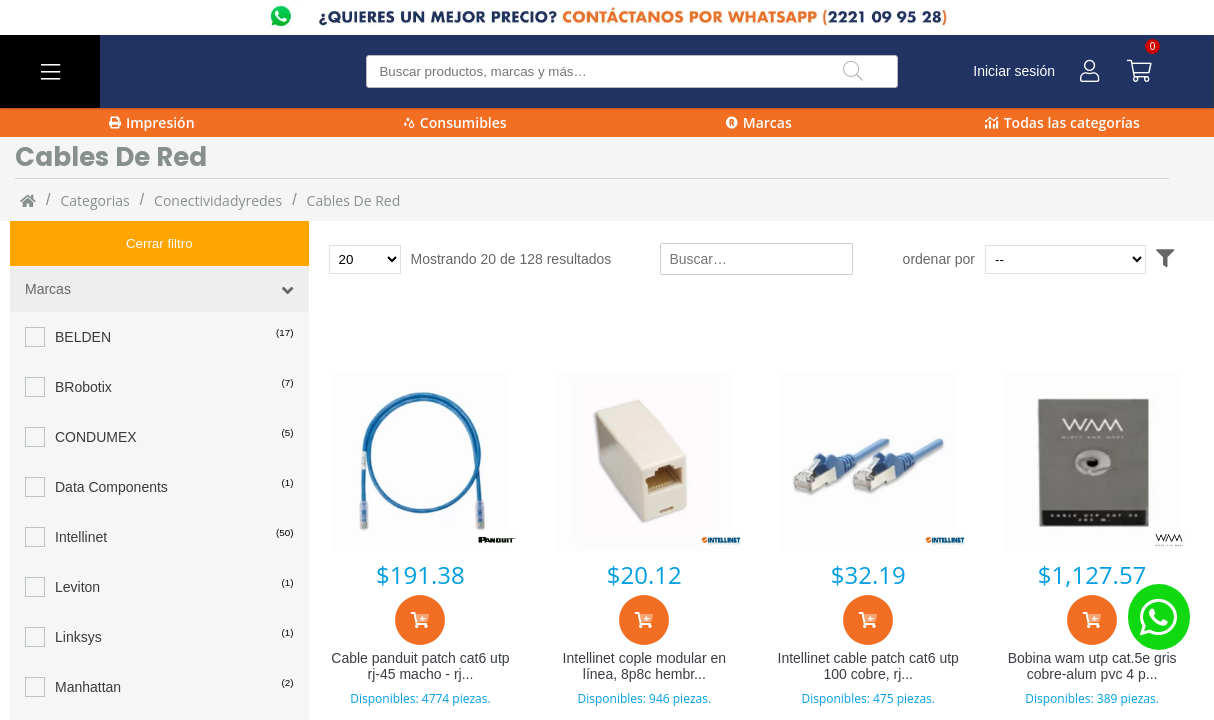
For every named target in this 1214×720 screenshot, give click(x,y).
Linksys (78, 592)
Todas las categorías (1062, 122)
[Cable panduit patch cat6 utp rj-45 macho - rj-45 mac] (421, 462)
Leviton (77, 542)
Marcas (759, 122)
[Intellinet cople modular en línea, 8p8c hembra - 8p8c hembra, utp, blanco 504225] (644, 462)
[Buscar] (853, 71)
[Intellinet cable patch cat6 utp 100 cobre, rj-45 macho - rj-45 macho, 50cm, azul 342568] (868, 462)
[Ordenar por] (1103, 259)
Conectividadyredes (218, 200)
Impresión (152, 122)
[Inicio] (28, 200)
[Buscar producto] (631, 71)
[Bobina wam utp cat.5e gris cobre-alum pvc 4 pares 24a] (1092, 462)
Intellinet (81, 492)
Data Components (111, 442)
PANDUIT (85, 692)
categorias (94, 200)
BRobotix (83, 342)
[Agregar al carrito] (420, 620)
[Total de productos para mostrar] (365, 259)
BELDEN (83, 292)
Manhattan (88, 642)
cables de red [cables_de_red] (354, 200)
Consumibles (455, 122)
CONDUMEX (96, 392)
